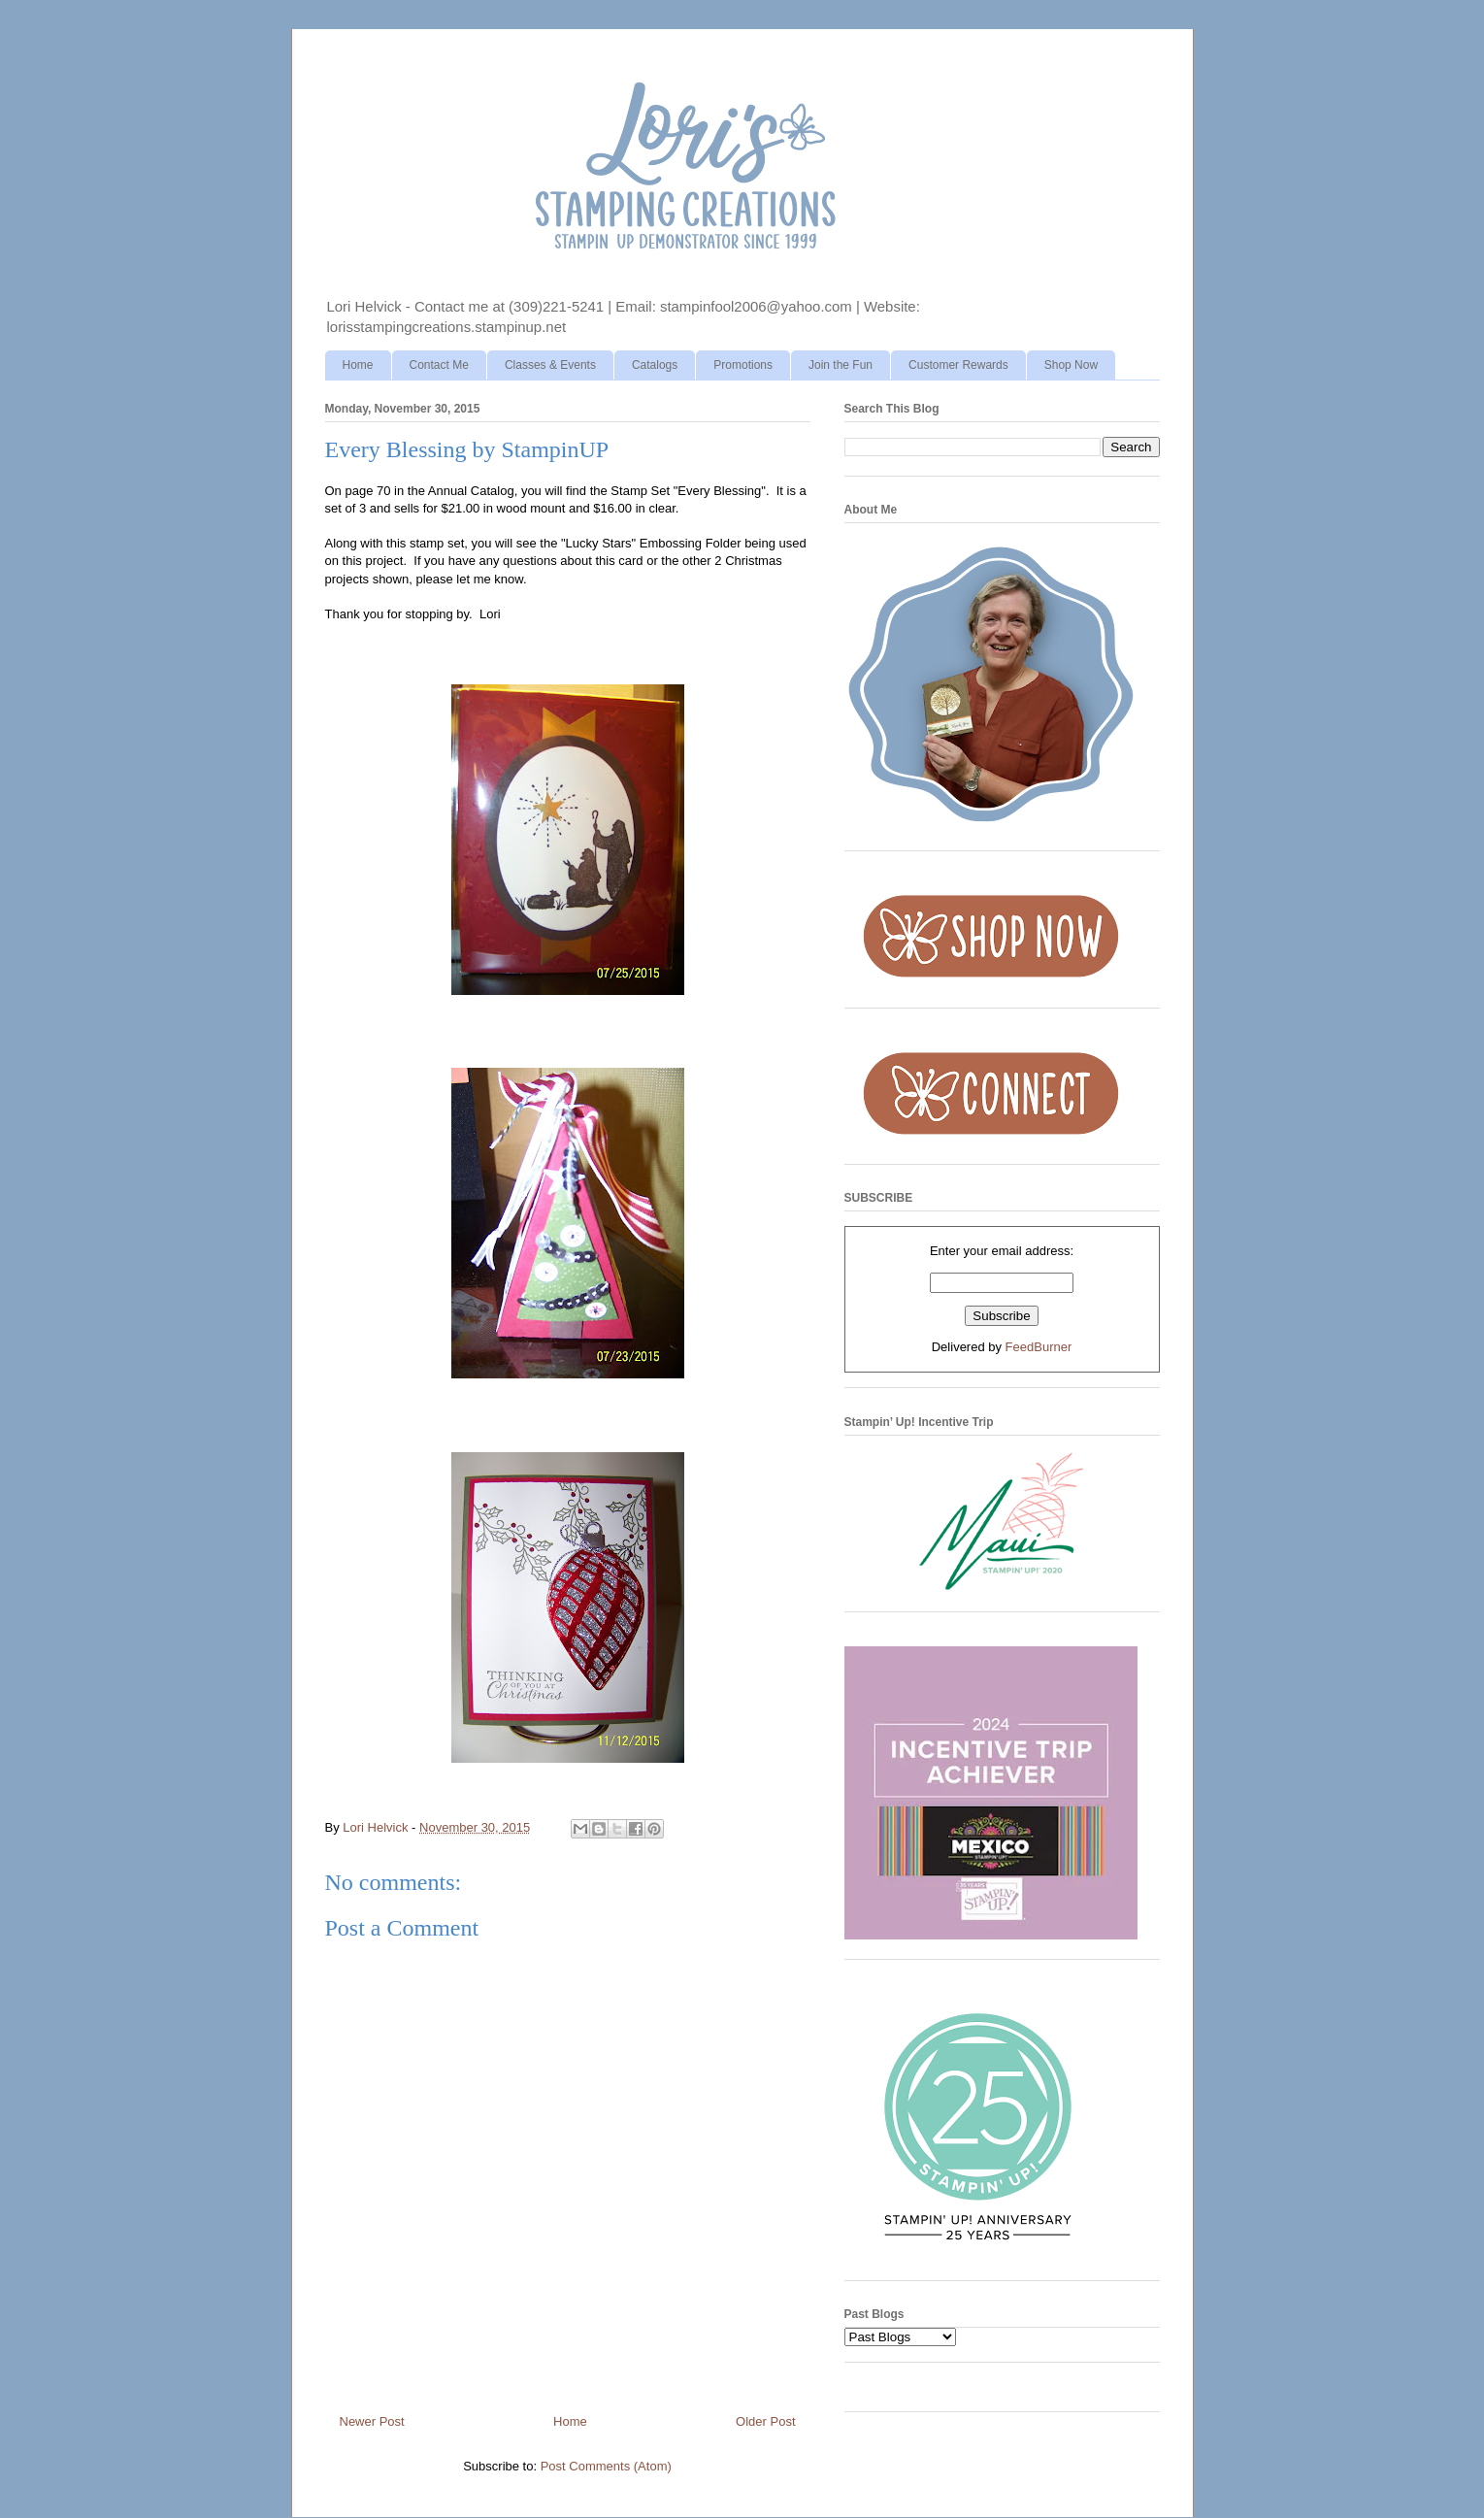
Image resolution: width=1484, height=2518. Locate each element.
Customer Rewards (958, 365)
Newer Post (372, 2421)
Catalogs (654, 365)
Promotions (743, 365)
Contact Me (439, 365)
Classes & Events (550, 365)
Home (358, 365)
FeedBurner (1039, 1347)
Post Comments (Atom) (606, 2466)
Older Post (765, 2421)
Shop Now (1071, 365)
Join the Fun (840, 365)
